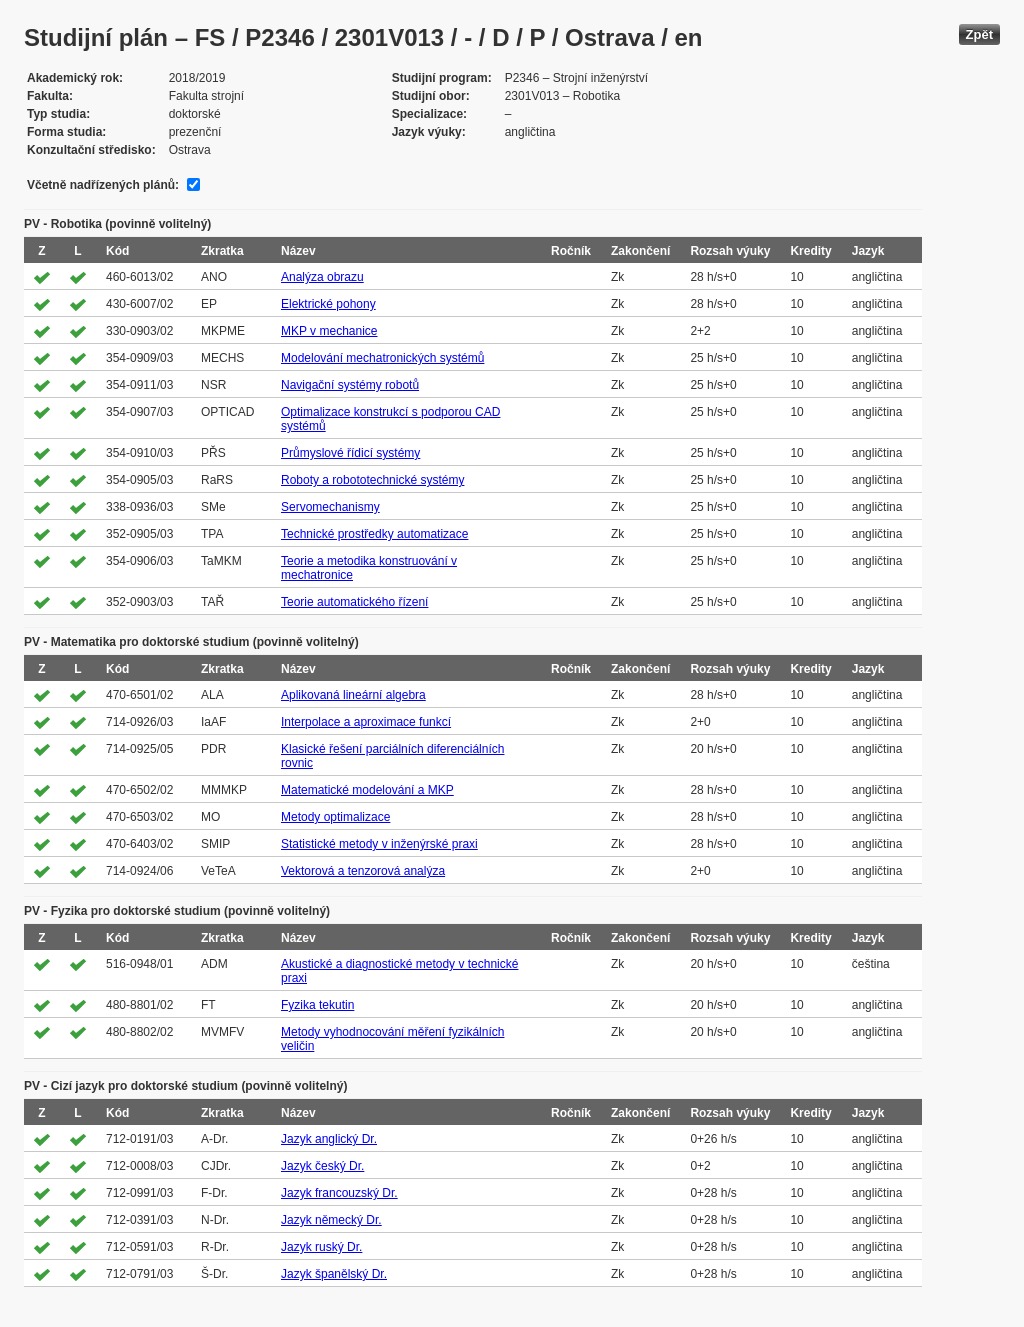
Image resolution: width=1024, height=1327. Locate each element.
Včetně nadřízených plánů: (103, 185)
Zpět (979, 34)
